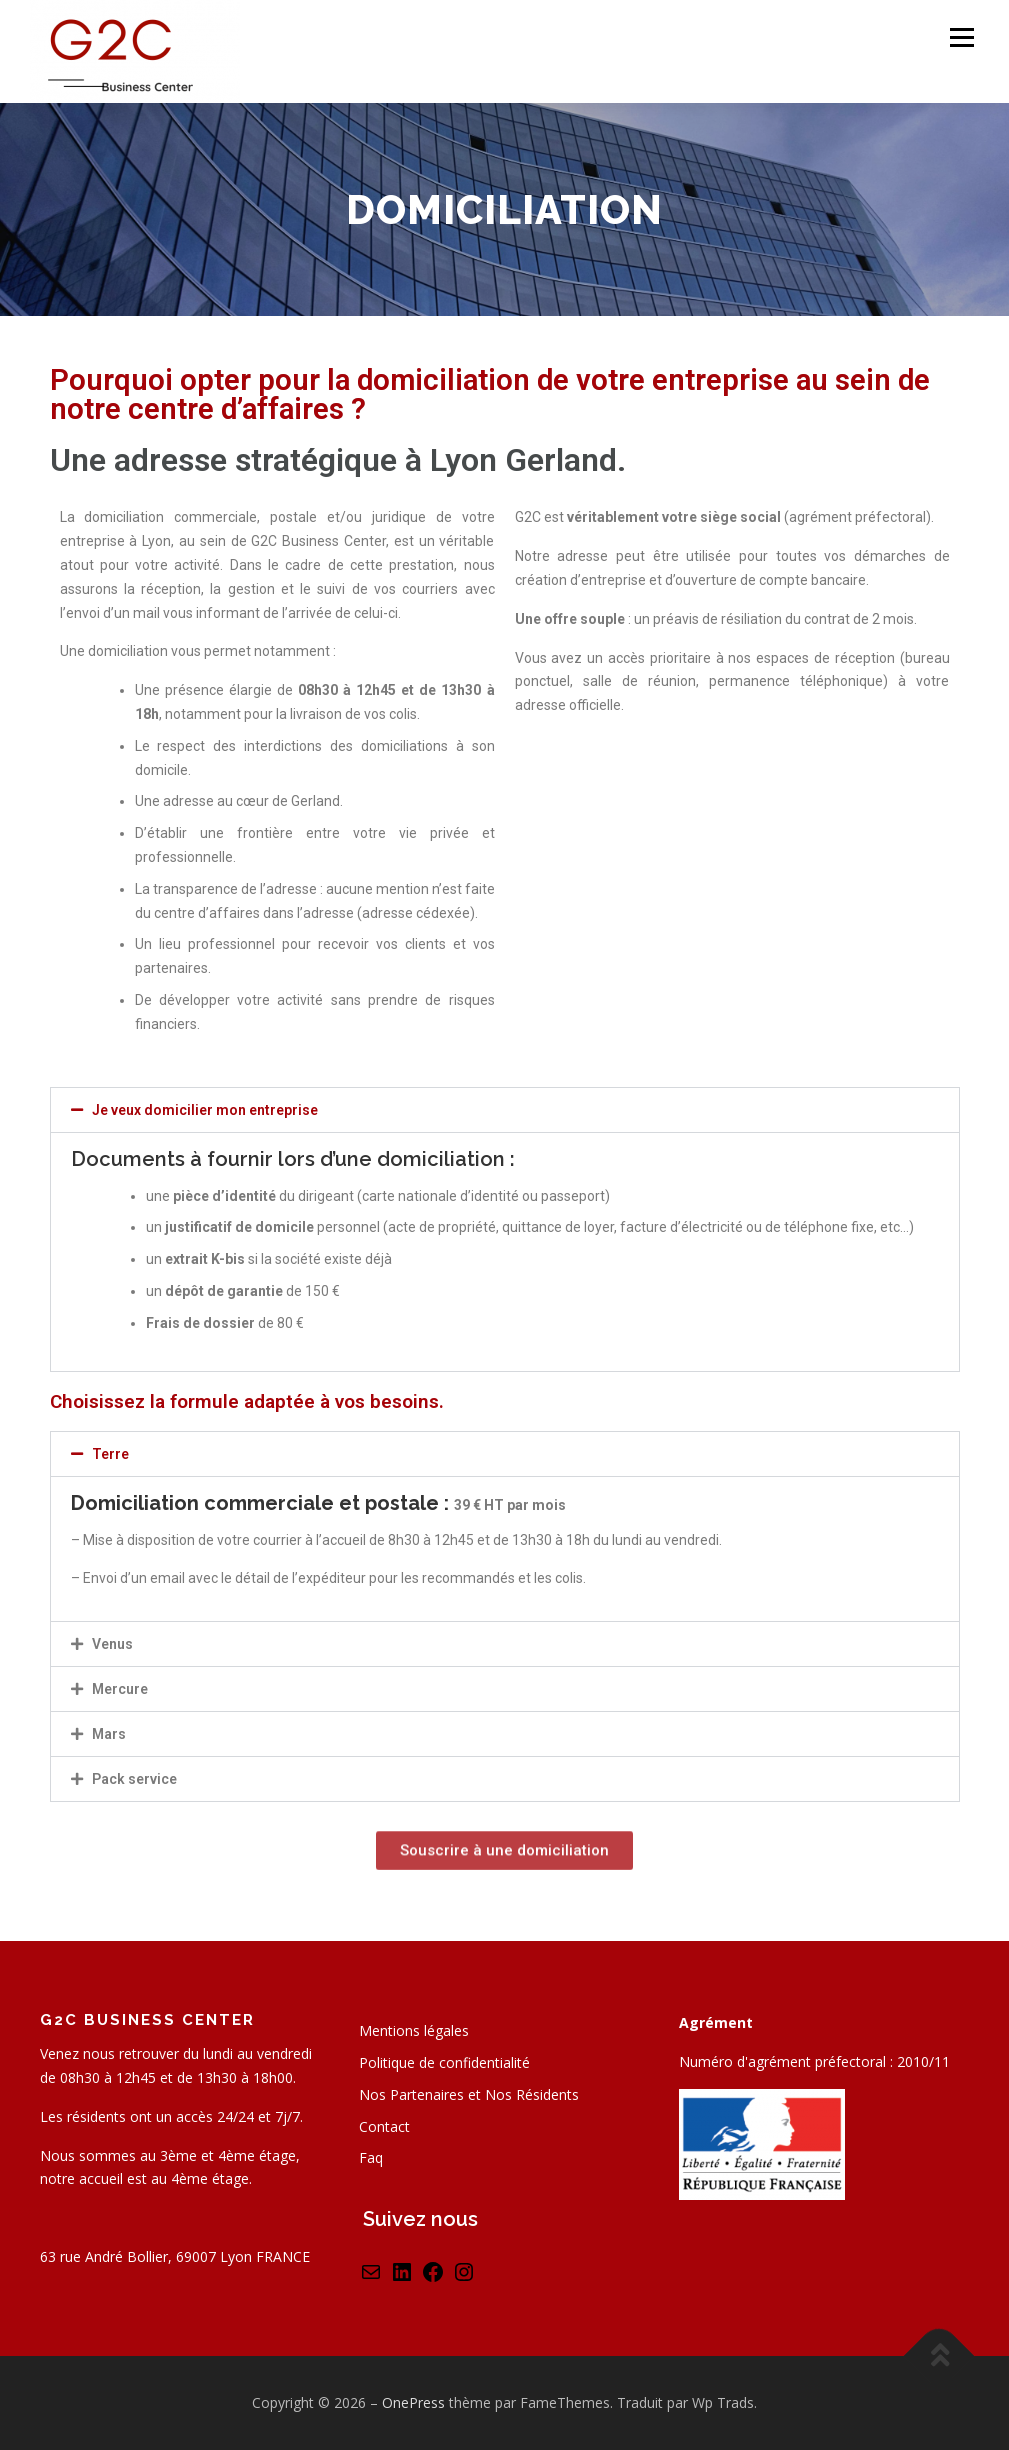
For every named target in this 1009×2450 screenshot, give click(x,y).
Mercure (120, 1689)
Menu (961, 37)
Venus (112, 1644)
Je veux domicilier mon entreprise (205, 1110)
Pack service (134, 1779)
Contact (384, 2126)
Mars (109, 1734)
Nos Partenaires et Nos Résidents (469, 2094)
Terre (110, 1454)
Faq (371, 2157)
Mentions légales (414, 2030)
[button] (505, 1110)
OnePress (413, 2402)
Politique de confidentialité (444, 2062)
